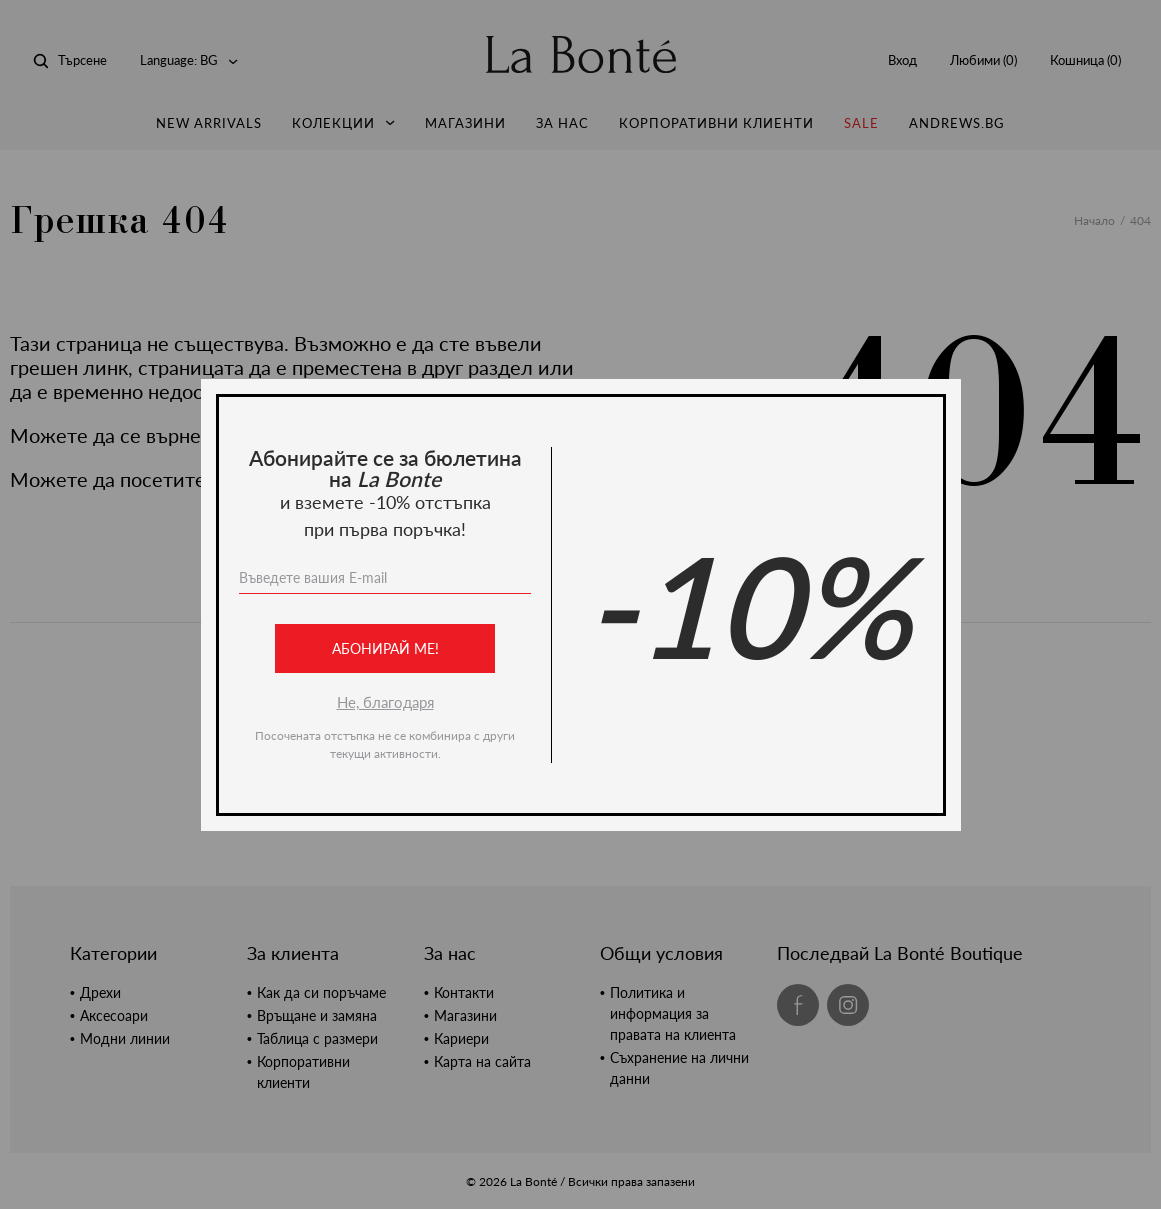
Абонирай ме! (384, 648)
